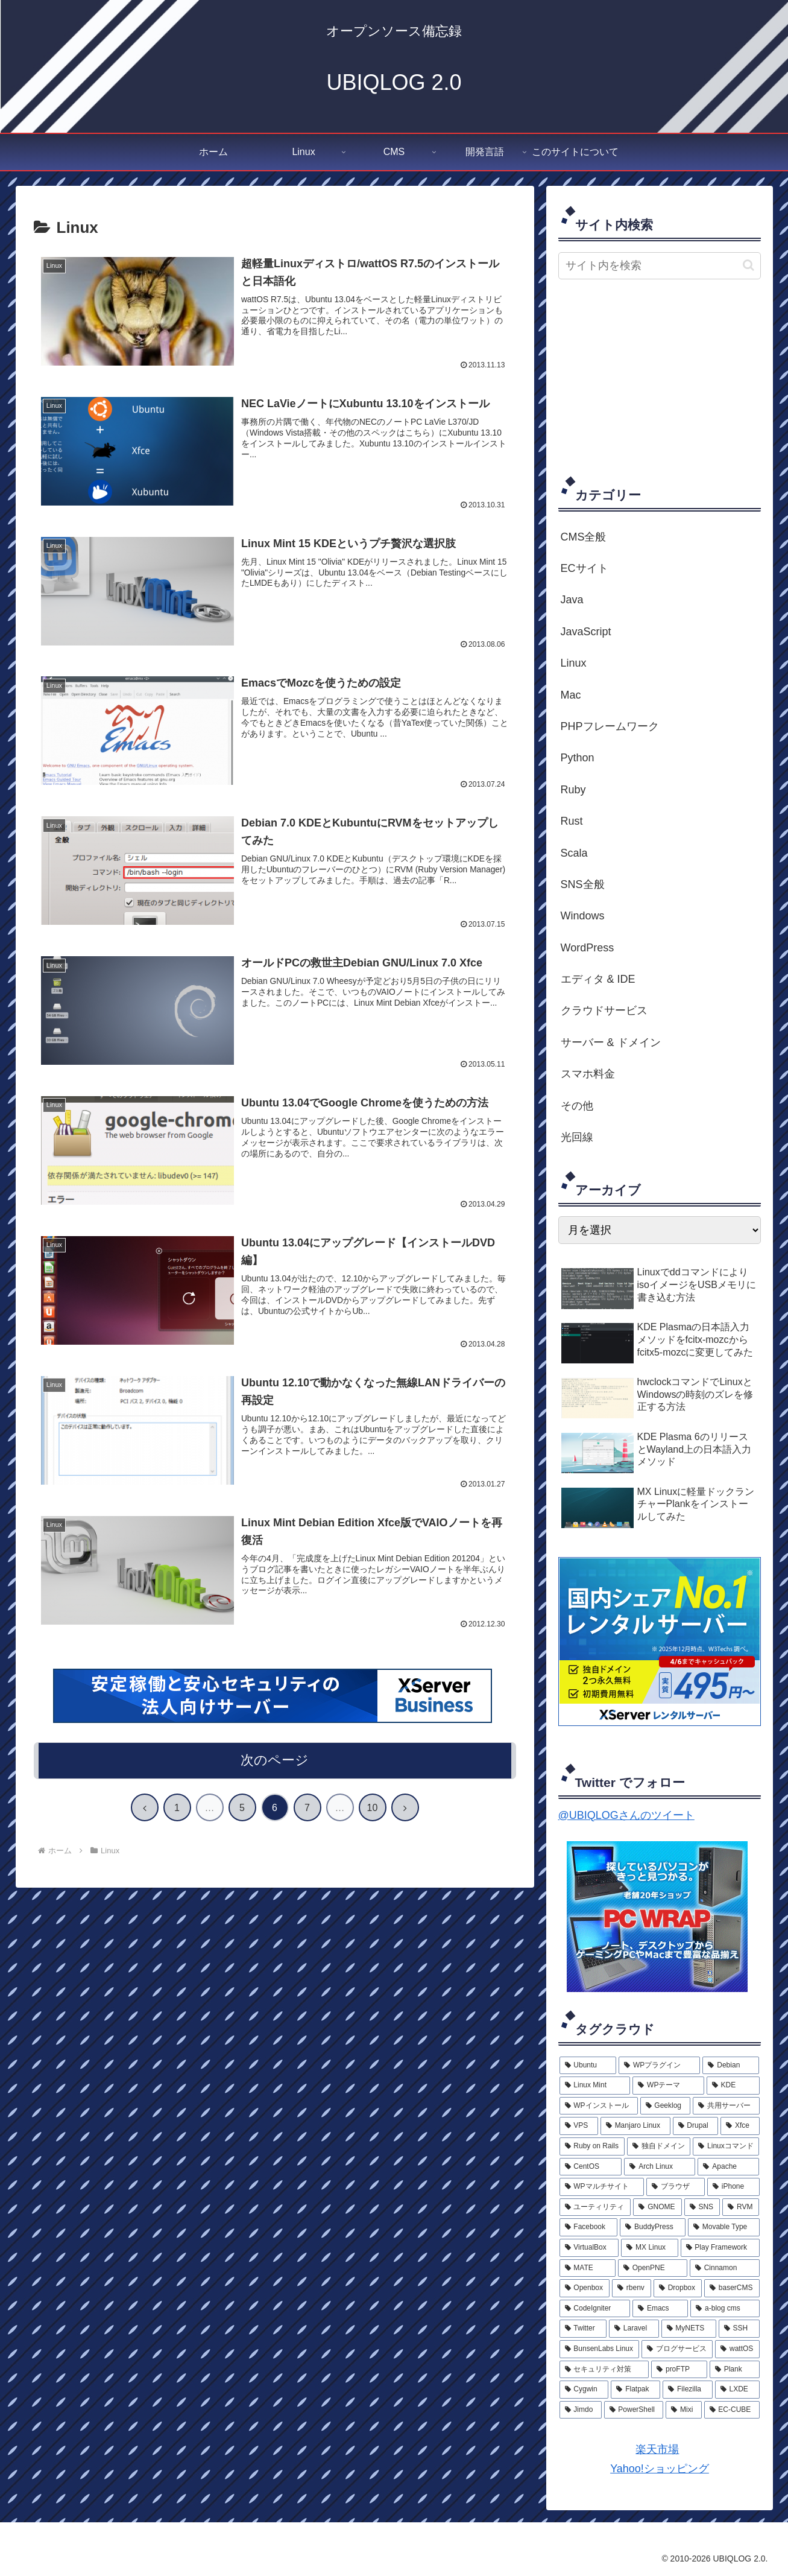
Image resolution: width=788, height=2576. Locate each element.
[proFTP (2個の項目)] (679, 2370)
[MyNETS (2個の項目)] (688, 2329)
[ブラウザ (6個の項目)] (675, 2187)
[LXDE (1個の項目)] (737, 2390)
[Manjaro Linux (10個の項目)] (635, 2126)
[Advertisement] (659, 376)
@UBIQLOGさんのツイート (626, 1815)
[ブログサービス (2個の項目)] (677, 2349)
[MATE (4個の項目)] (587, 2268)
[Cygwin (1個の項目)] (584, 2390)
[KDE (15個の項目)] (733, 2085)
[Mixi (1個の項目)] (683, 2410)
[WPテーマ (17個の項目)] (668, 2085)
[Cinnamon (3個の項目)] (725, 2268)
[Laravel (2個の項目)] (634, 2329)
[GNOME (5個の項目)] (657, 2207)
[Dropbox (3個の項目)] (678, 2288)
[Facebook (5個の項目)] (588, 2227)
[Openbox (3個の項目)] (584, 2288)
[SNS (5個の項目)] (702, 2207)
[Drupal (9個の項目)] (696, 2126)
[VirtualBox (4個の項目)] (589, 2248)
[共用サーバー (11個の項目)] (726, 2106)
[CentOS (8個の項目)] (590, 2167)
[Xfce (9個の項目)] (739, 2126)
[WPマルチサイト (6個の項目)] (601, 2187)
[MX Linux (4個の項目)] (649, 2248)
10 (372, 1809)
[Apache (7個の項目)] (728, 2167)
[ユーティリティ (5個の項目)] (595, 2207)
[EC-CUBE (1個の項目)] (732, 2410)
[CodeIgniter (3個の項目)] (595, 2309)
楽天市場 (657, 2449)
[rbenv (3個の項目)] (631, 2288)
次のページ (275, 1761)
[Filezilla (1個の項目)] (688, 2390)
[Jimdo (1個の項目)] (580, 2410)
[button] (748, 265)
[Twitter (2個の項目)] (583, 2329)
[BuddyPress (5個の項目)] (653, 2227)
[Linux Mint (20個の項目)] (595, 2085)
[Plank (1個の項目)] (735, 2370)
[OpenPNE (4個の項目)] (652, 2268)
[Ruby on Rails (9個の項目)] (592, 2146)
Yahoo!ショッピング (659, 2469)
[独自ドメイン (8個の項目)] (659, 2146)
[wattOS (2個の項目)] (737, 2349)
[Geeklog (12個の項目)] (665, 2106)
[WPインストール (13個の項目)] (598, 2106)
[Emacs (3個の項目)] (660, 2309)
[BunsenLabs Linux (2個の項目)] (599, 2349)
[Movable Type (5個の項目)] (724, 2227)
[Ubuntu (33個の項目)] (588, 2066)
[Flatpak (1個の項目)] (635, 2390)
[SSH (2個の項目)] (739, 2329)
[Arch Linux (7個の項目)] (659, 2167)
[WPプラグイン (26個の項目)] (659, 2066)
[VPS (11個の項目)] (578, 2126)
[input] (659, 265)
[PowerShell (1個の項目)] (634, 2410)
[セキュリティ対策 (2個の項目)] (604, 2370)
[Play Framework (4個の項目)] (720, 2248)
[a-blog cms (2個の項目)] (724, 2309)
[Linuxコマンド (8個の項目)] (726, 2146)
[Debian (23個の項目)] (730, 2066)
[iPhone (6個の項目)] (733, 2187)
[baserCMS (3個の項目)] (732, 2288)
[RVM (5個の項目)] (740, 2207)
